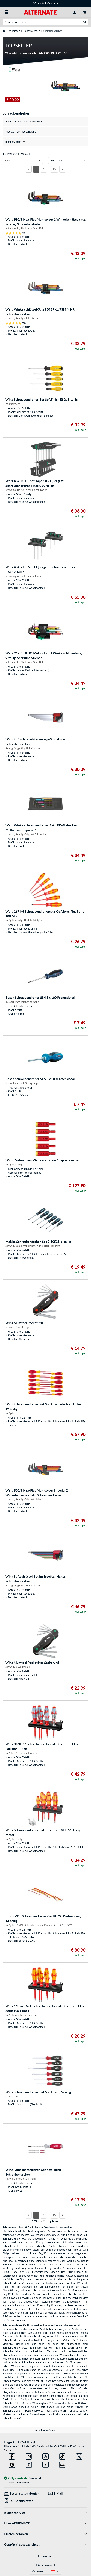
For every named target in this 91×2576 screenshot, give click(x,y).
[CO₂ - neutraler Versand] (23, 2478)
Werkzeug (14, 30)
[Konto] (74, 12)
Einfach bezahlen (45, 2534)
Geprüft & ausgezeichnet (45, 2544)
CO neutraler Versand (45, 3)
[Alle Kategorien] (6, 12)
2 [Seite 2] (44, 169)
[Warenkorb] (84, 12)
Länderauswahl (45, 2565)
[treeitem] (45, 141)
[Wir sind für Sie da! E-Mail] (67, 2493)
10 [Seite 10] (54, 169)
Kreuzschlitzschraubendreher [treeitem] (21, 131)
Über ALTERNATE (45, 2523)
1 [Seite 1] (36, 169)
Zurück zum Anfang (45, 2429)
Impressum (45, 2556)
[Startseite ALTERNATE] (40, 12)
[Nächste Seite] (62, 169)
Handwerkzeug (31, 30)
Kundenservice (45, 2512)
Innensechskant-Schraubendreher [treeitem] (23, 121)
